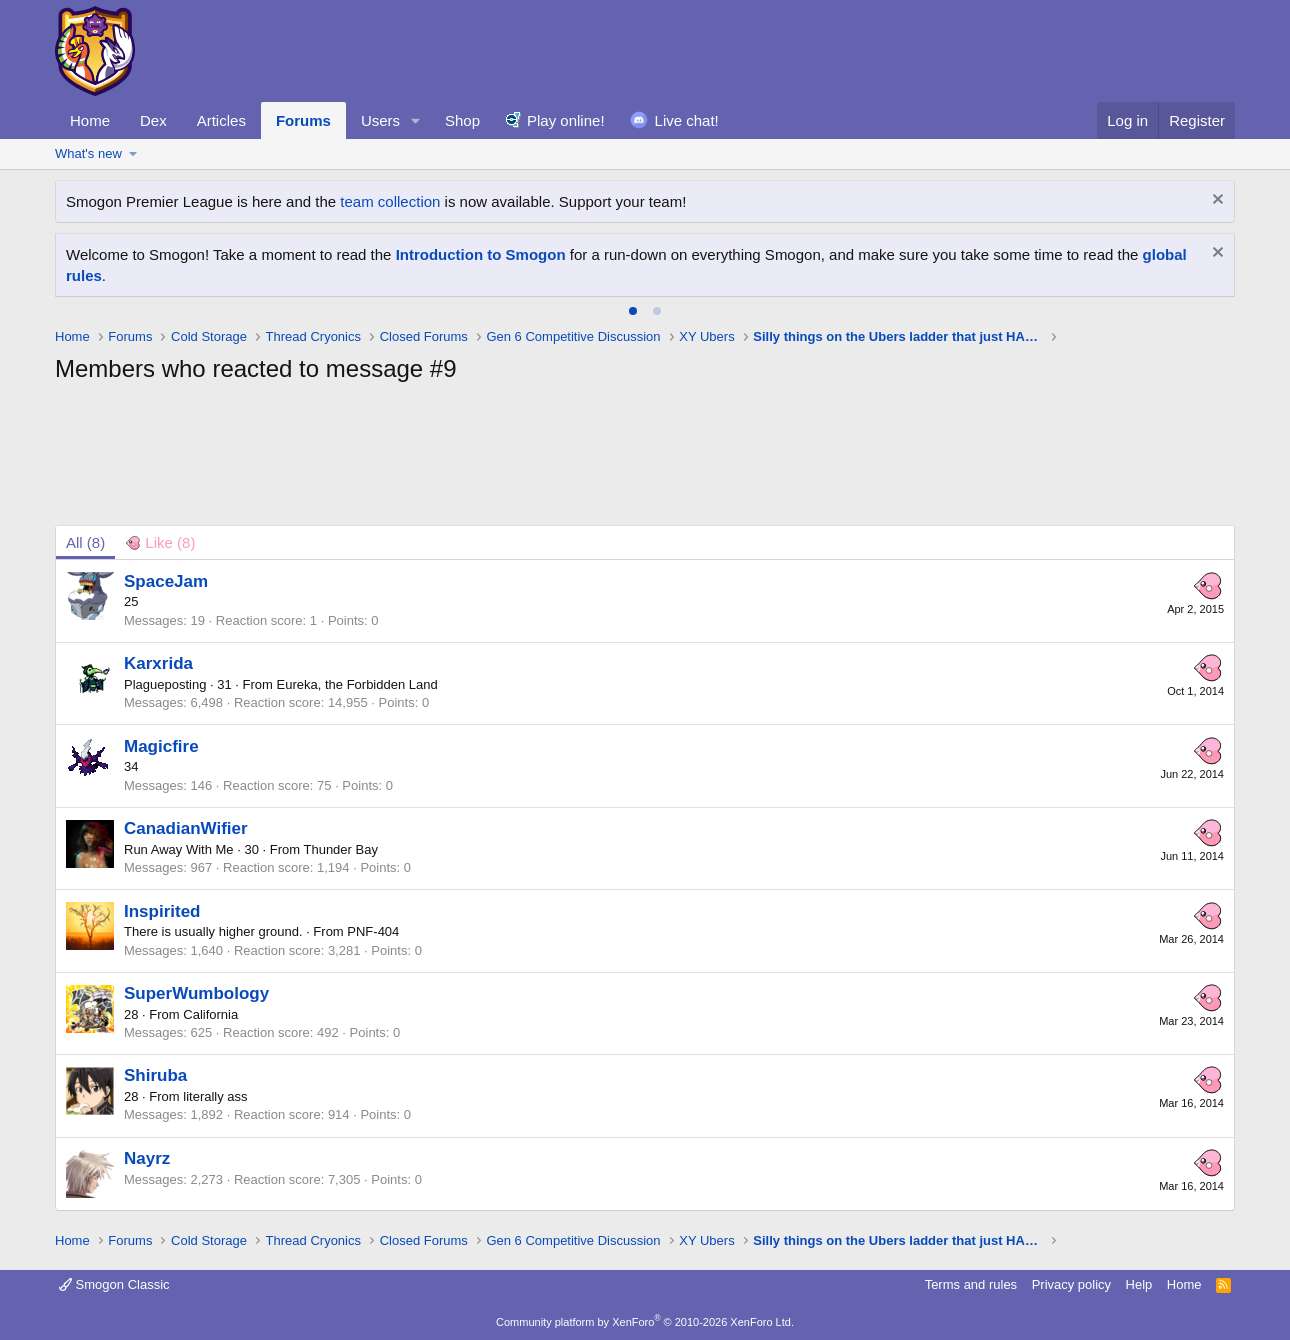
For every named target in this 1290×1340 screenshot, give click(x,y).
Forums (303, 120)
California (210, 1014)
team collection (390, 201)
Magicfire (161, 746)
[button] (416, 120)
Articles (221, 120)
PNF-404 (373, 931)
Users (380, 120)
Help (1139, 1284)
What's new (88, 153)
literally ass (215, 1096)
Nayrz (147, 1158)
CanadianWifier (186, 828)
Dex (153, 120)
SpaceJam (166, 581)
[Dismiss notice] (1215, 201)
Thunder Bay (340, 849)
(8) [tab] (85, 542)
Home (90, 120)
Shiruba (155, 1075)
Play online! (566, 120)
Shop (462, 120)
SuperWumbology (196, 993)
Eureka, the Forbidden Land (357, 684)
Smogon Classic (114, 1284)
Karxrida (158, 663)
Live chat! (687, 120)
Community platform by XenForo (645, 1322)
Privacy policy (1071, 1284)
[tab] (633, 311)
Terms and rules (971, 1284)
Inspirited (162, 911)
